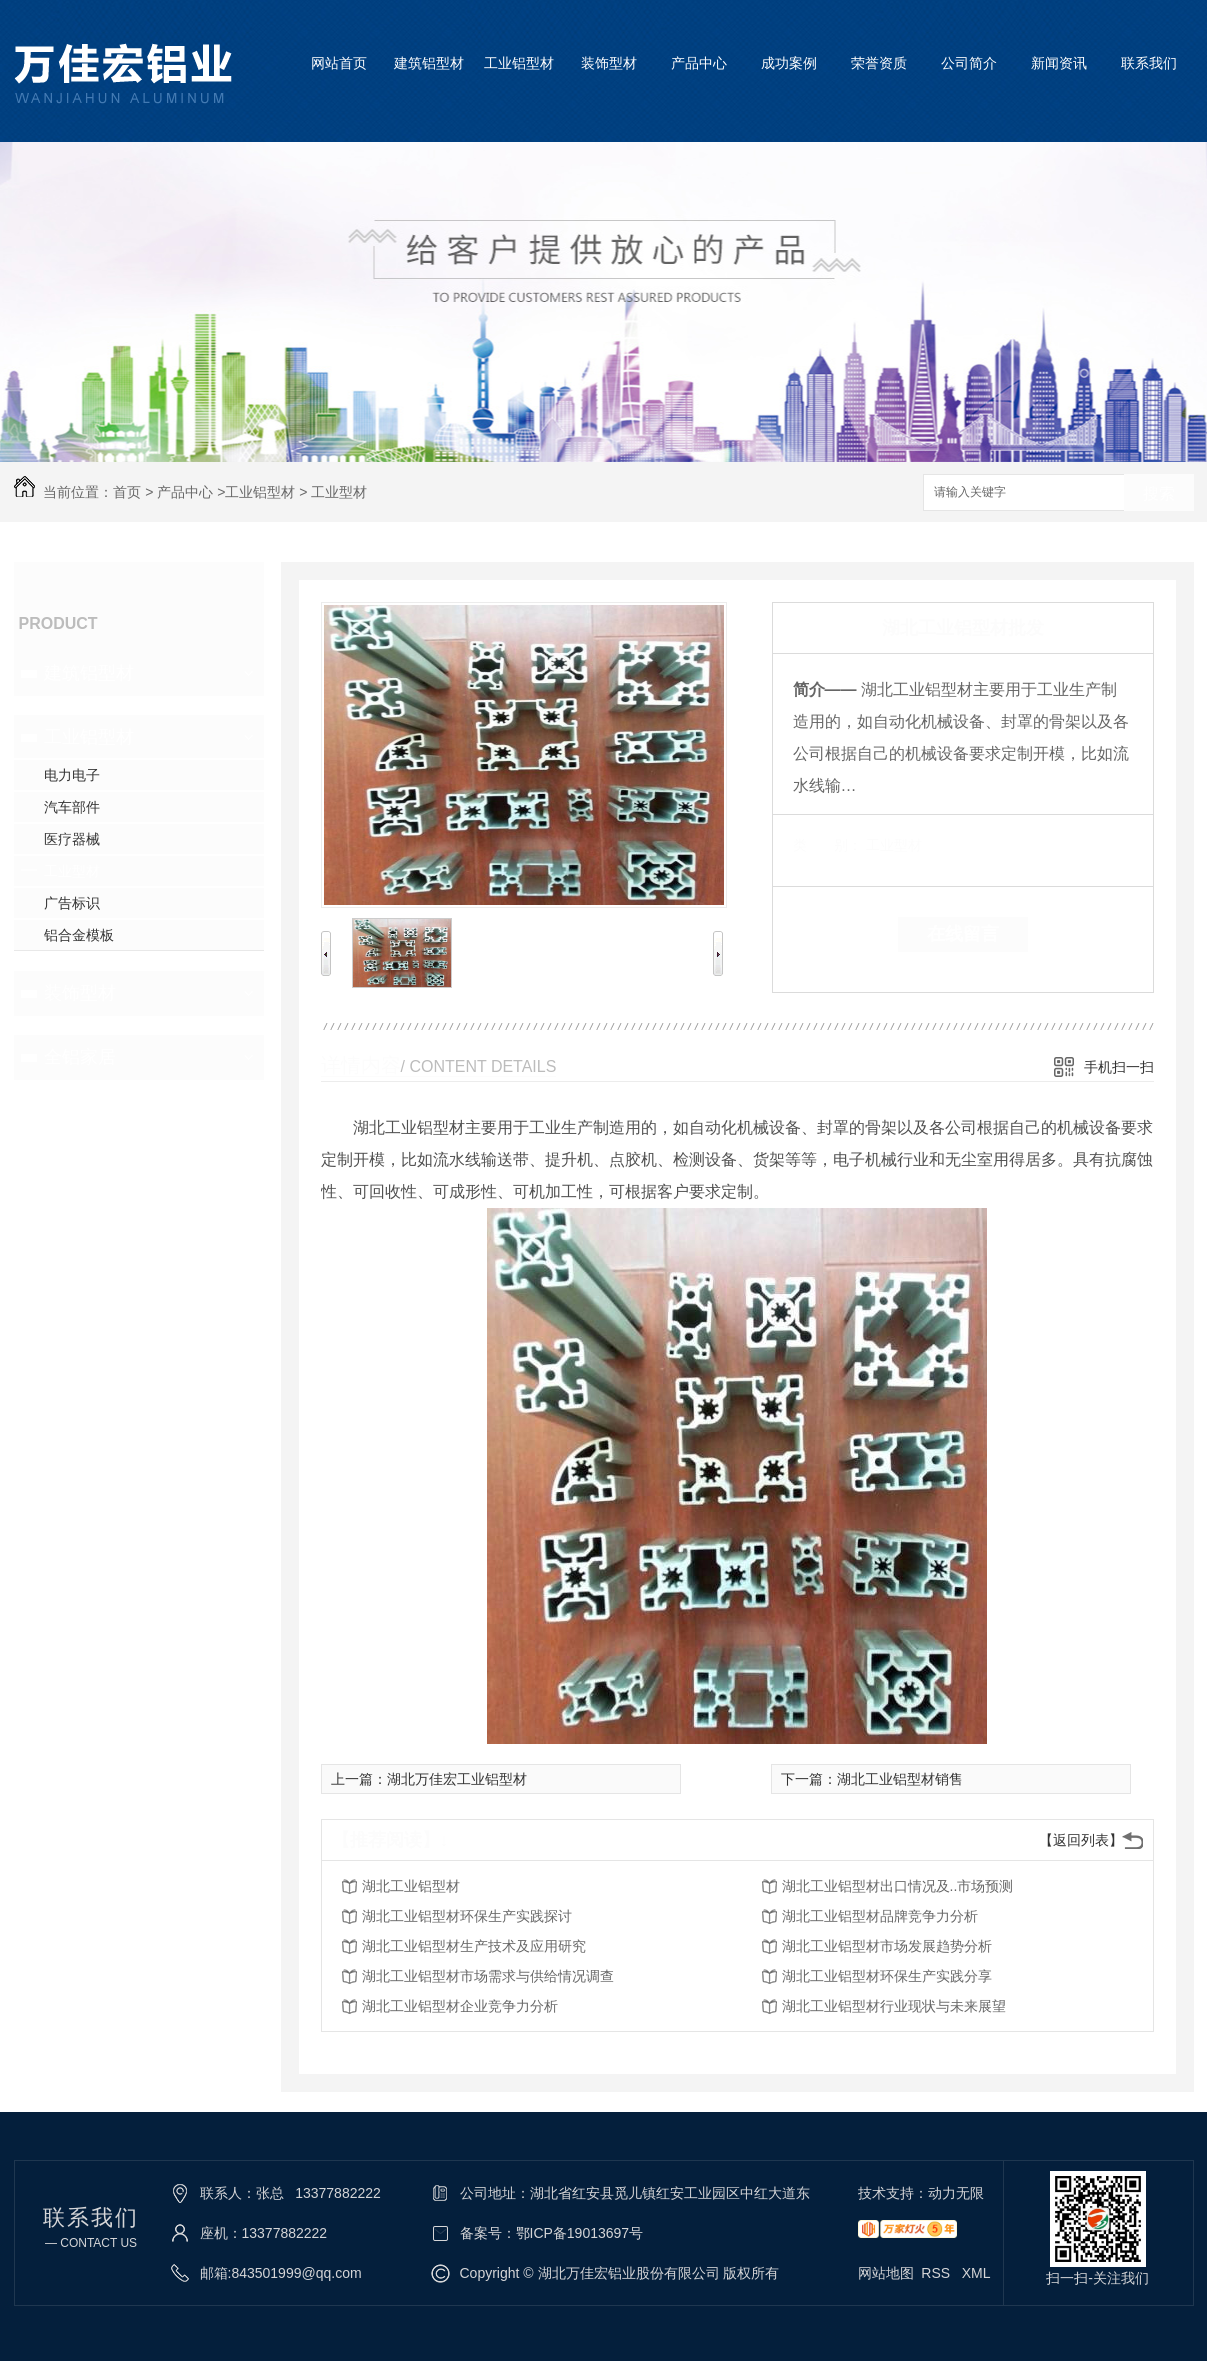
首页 (127, 492)
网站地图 (886, 2273)
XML (976, 2273)
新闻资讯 (1059, 63)
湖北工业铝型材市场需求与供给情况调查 (488, 1976)
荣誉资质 (879, 63)
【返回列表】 (1081, 1840)
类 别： (827, 845)
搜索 (1159, 493)
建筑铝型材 (429, 63)
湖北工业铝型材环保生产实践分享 (887, 1976)
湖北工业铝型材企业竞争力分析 (460, 2006)
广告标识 (72, 903)
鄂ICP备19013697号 (580, 2233)
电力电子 (72, 775)
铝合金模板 (79, 935)
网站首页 (339, 63)
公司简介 (969, 63)
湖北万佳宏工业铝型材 (457, 1779)
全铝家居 (80, 1057)
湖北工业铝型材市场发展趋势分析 (887, 1946)
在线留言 (963, 934)
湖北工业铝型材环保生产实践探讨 (467, 1916)
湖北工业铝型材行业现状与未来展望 (894, 2006)
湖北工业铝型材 (411, 1886)
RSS (937, 2273)
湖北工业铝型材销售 (900, 1779)
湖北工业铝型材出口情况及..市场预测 (898, 1886)
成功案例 (789, 63)
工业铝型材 (519, 63)
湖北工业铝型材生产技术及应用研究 (474, 1946)
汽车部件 (72, 807)
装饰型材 (609, 63)
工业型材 (339, 492)
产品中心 (699, 63)
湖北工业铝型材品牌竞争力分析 (880, 1916)
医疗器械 (72, 839)
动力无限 (956, 2193)
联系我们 (1149, 63)
